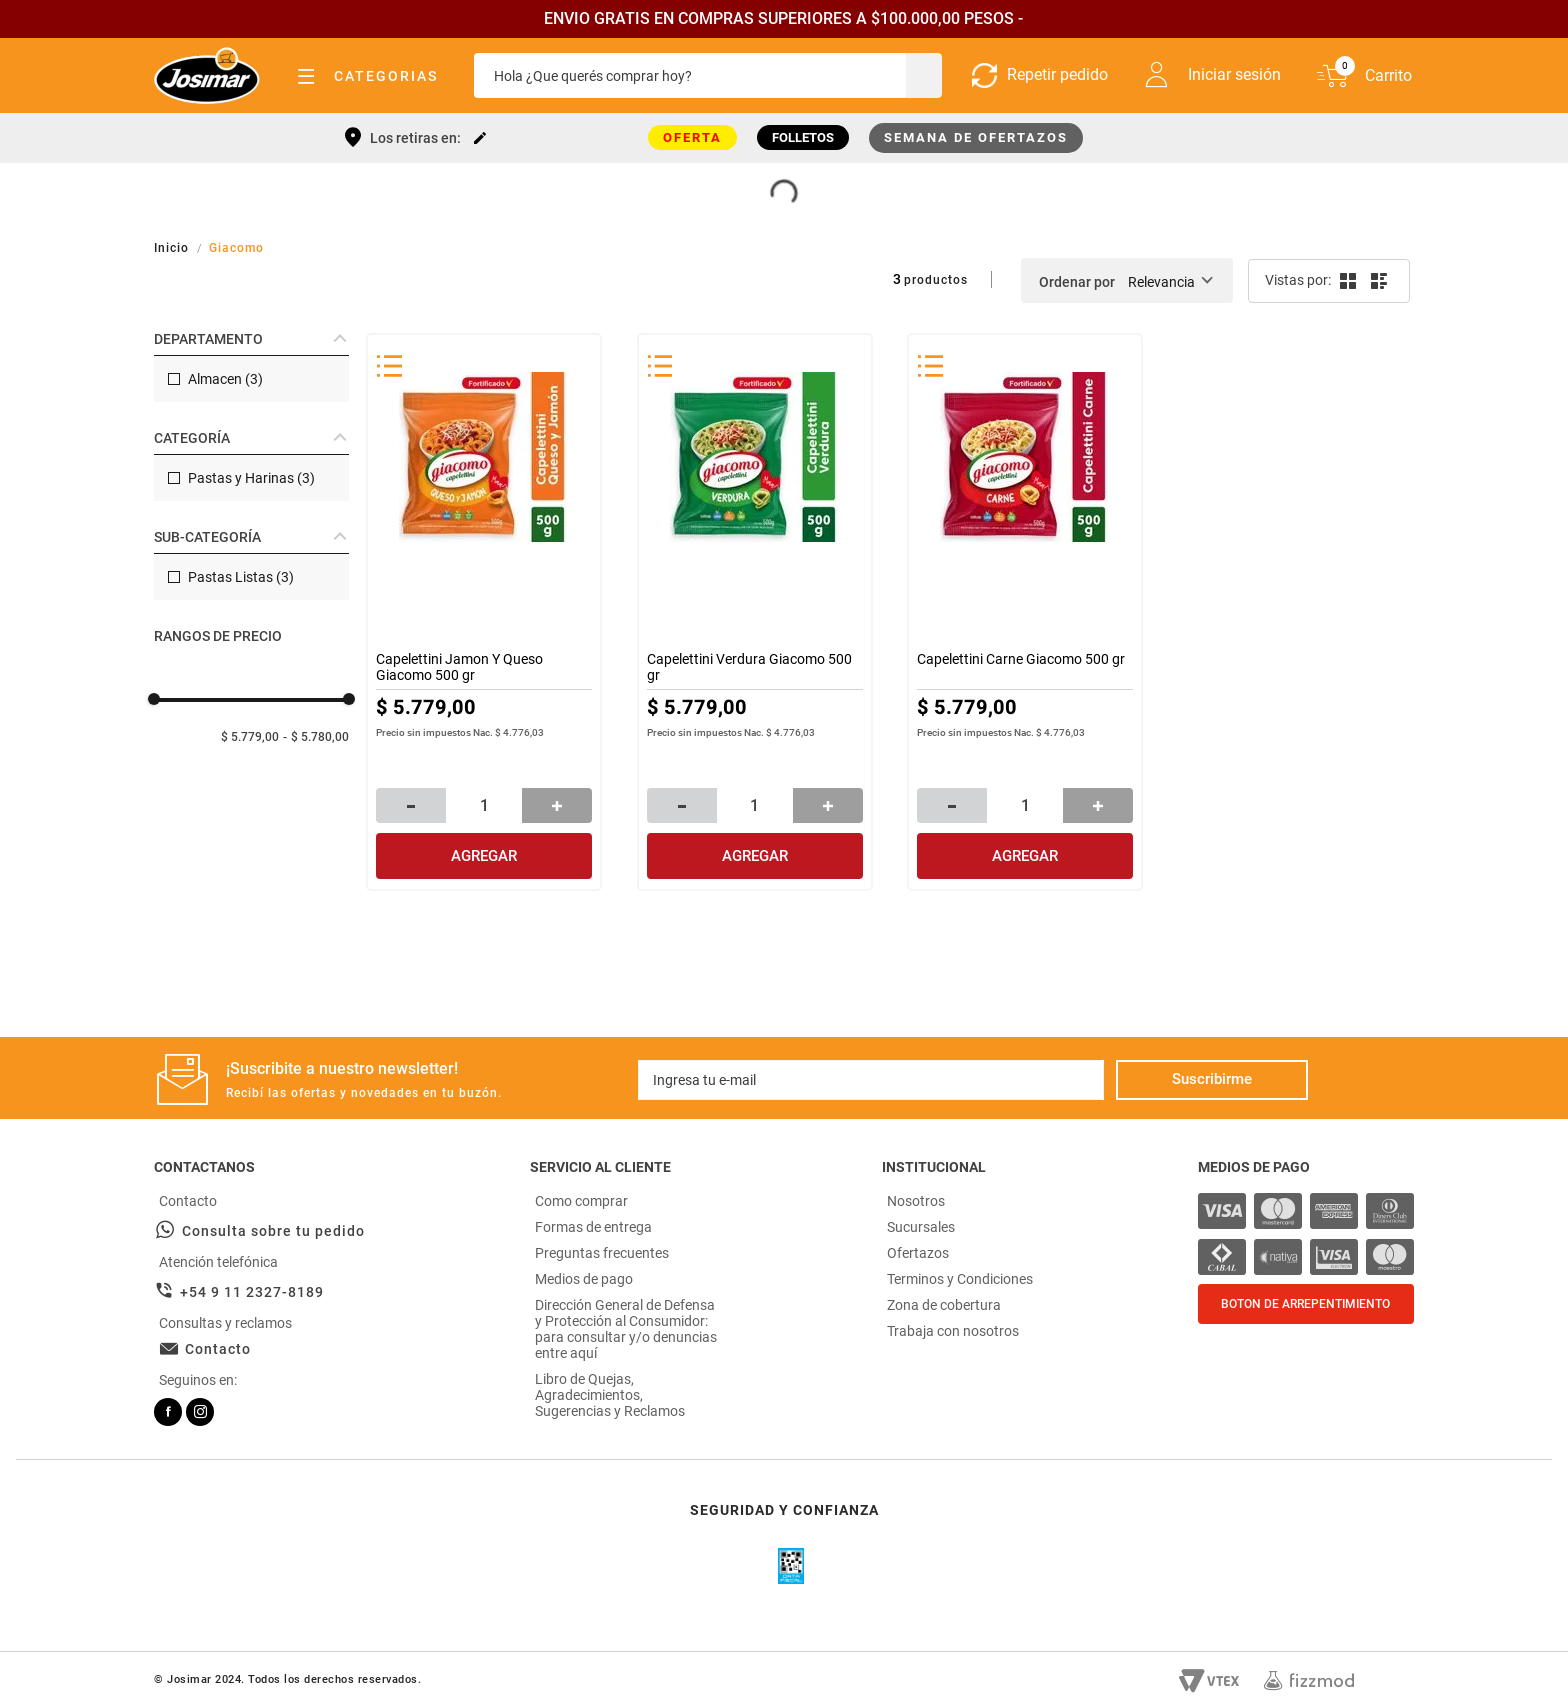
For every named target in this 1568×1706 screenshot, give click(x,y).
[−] (411, 805)
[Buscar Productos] (922, 75)
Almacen (225, 379)
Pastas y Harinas (251, 478)
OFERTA (692, 137)
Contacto (218, 1349)
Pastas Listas (241, 577)
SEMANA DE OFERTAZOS (976, 137)
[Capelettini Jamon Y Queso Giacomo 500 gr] (484, 612)
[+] (557, 805)
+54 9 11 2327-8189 (252, 1292)
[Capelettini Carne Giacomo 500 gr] (1025, 612)
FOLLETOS (803, 137)
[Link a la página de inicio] (173, 248)
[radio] (1346, 281)
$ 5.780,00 (320, 737)
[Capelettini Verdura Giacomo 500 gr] (755, 612)
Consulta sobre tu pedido (273, 1231)
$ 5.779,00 (250, 737)
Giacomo (236, 248)
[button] (251, 339)
